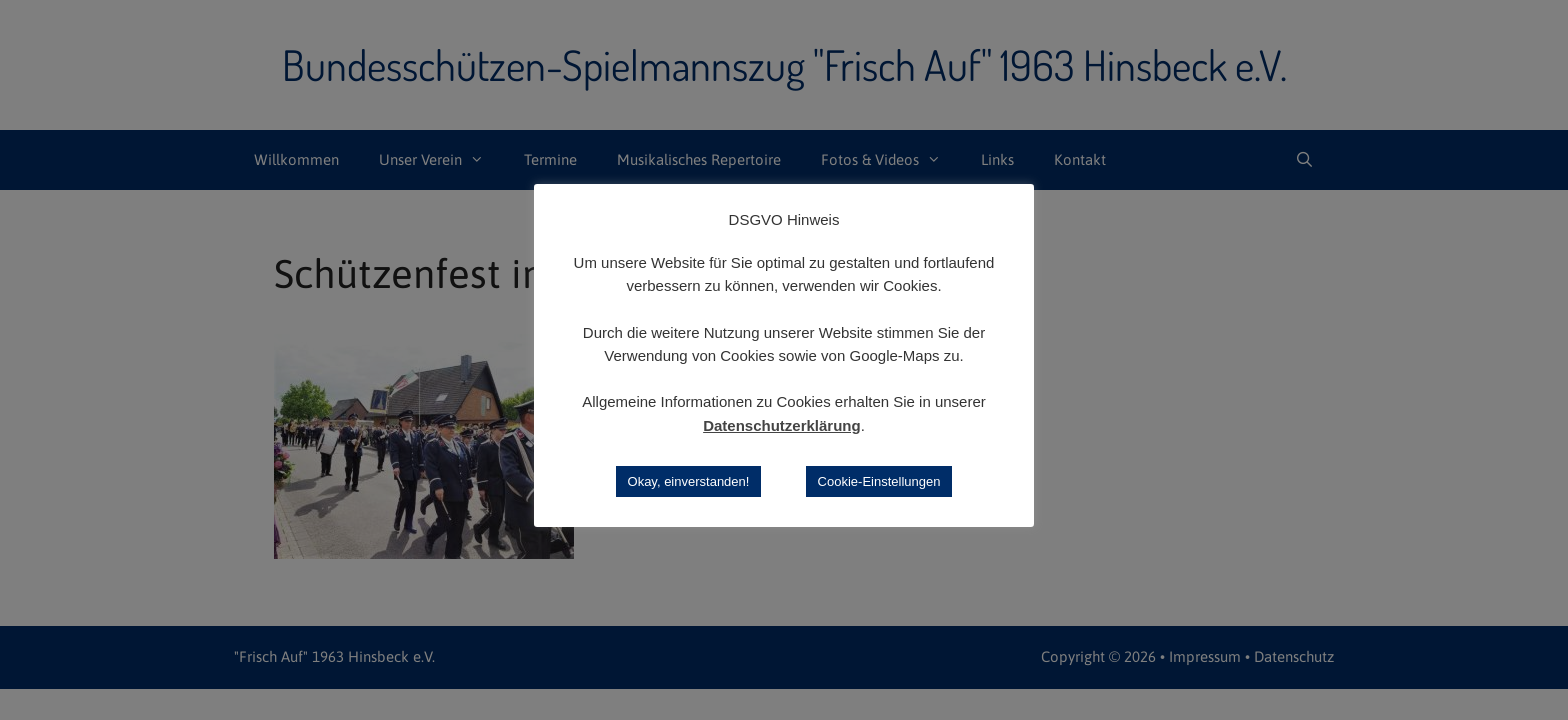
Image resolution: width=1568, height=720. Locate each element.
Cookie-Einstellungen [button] (879, 481)
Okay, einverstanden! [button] (689, 481)
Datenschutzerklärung (782, 425)
